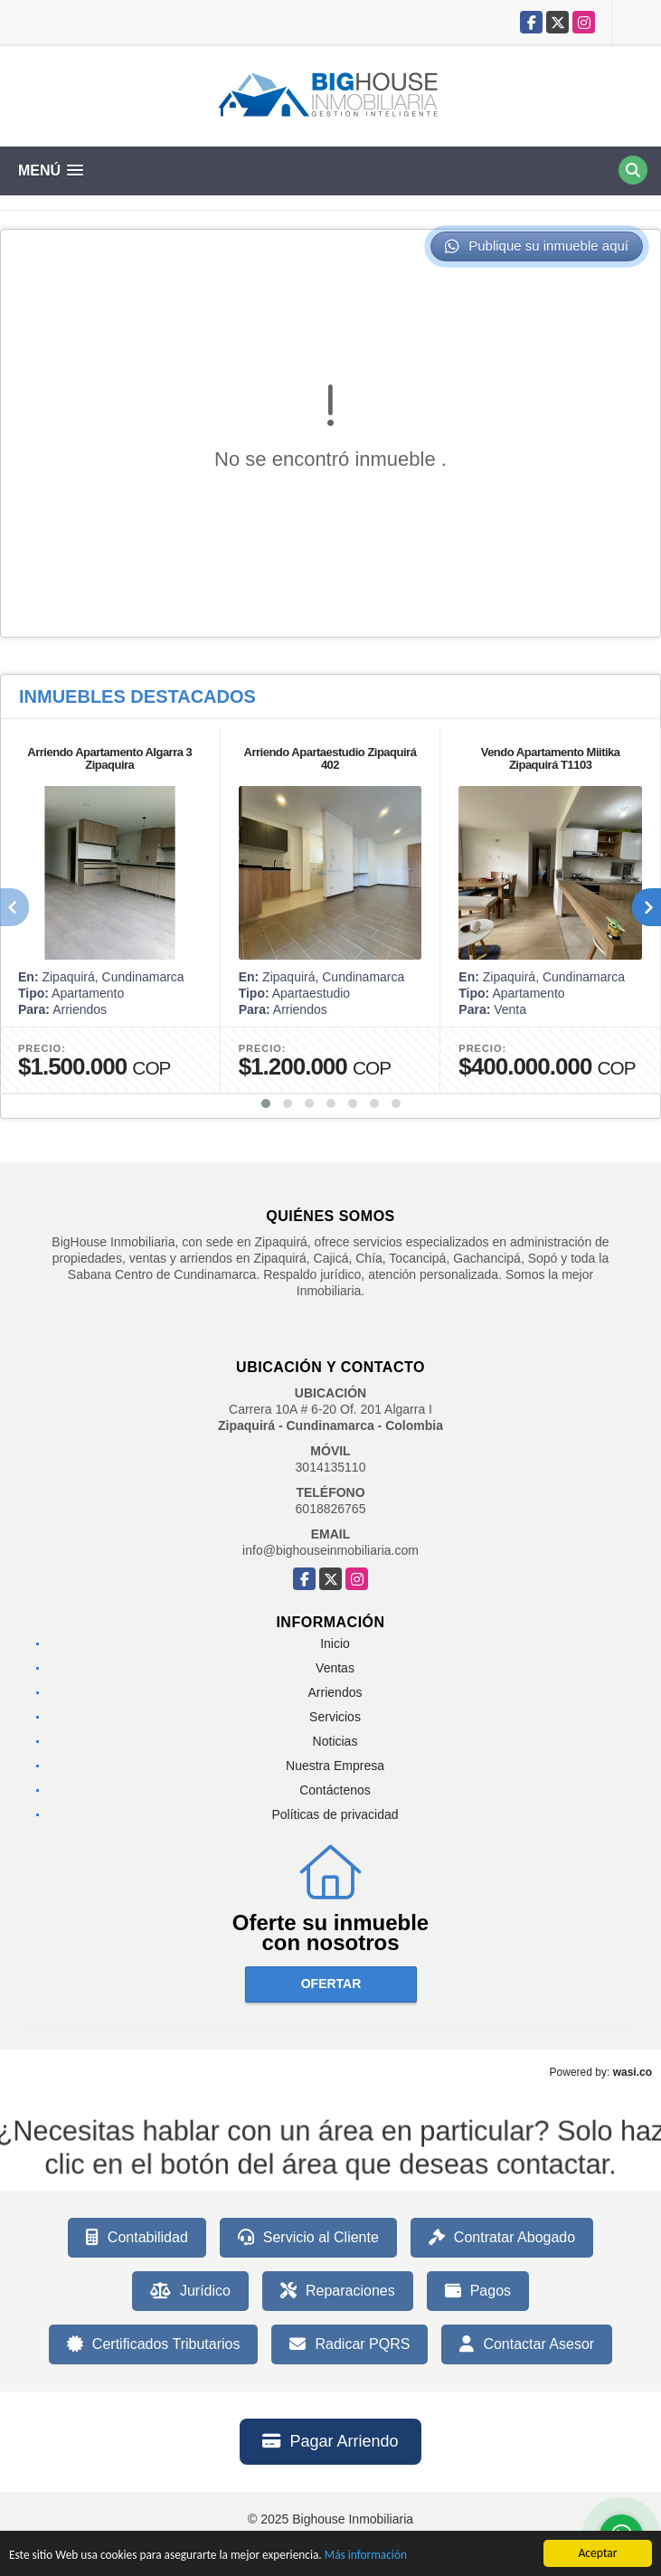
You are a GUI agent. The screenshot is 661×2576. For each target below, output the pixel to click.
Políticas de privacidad (334, 1814)
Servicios (335, 1716)
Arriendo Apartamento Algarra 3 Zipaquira (109, 758)
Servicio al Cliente (308, 2238)
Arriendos (335, 1692)
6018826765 (331, 1508)
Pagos (478, 2291)
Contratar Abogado (502, 2238)
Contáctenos (335, 1790)
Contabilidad (137, 2238)
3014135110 (331, 1467)
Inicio (335, 1643)
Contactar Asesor (526, 2344)
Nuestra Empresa (335, 1765)
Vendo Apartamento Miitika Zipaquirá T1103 (550, 758)
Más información (373, 2555)
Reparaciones (337, 2291)
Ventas (335, 1668)
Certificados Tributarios (154, 2344)
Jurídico (190, 2291)
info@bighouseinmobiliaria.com (330, 1550)
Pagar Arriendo (330, 2441)
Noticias (335, 1741)
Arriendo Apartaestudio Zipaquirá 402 (330, 758)
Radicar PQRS (349, 2344)
